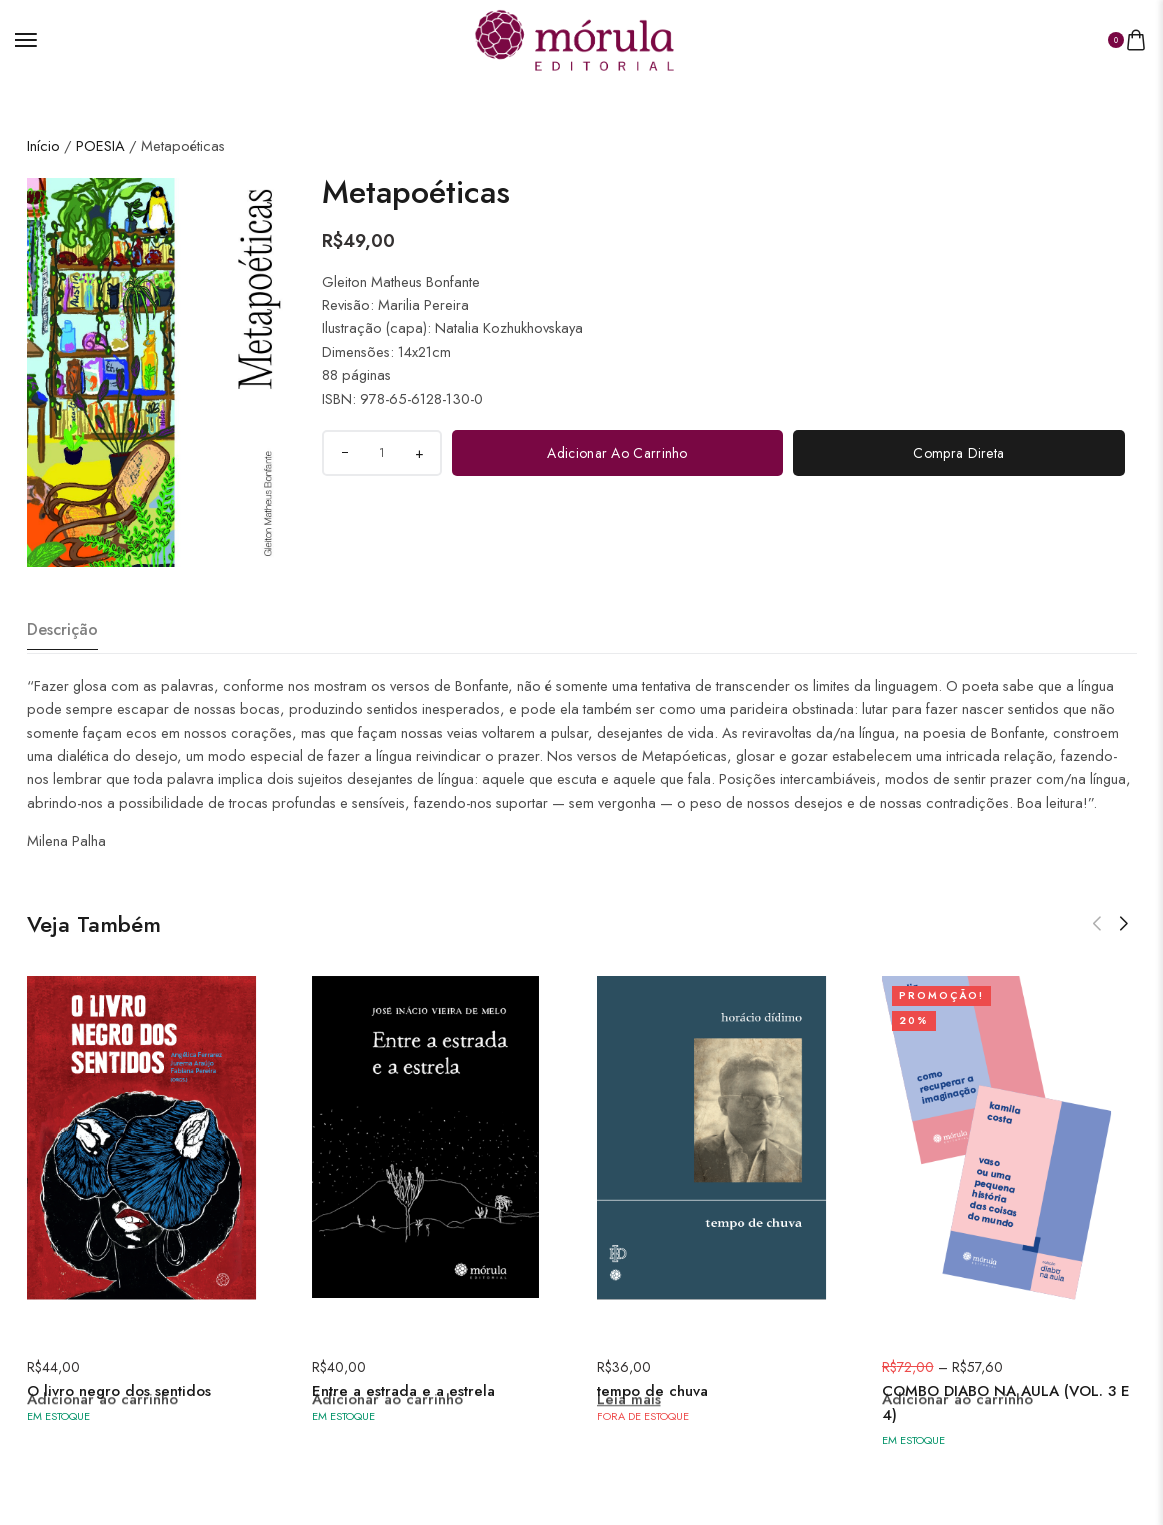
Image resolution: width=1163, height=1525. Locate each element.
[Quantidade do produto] (382, 428)
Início (43, 120)
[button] (1096, 899)
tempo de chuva (652, 1366)
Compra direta (958, 428)
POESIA (100, 120)
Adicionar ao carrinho (617, 428)
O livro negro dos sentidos (119, 1366)
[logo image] (574, 37)
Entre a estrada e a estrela (403, 1366)
